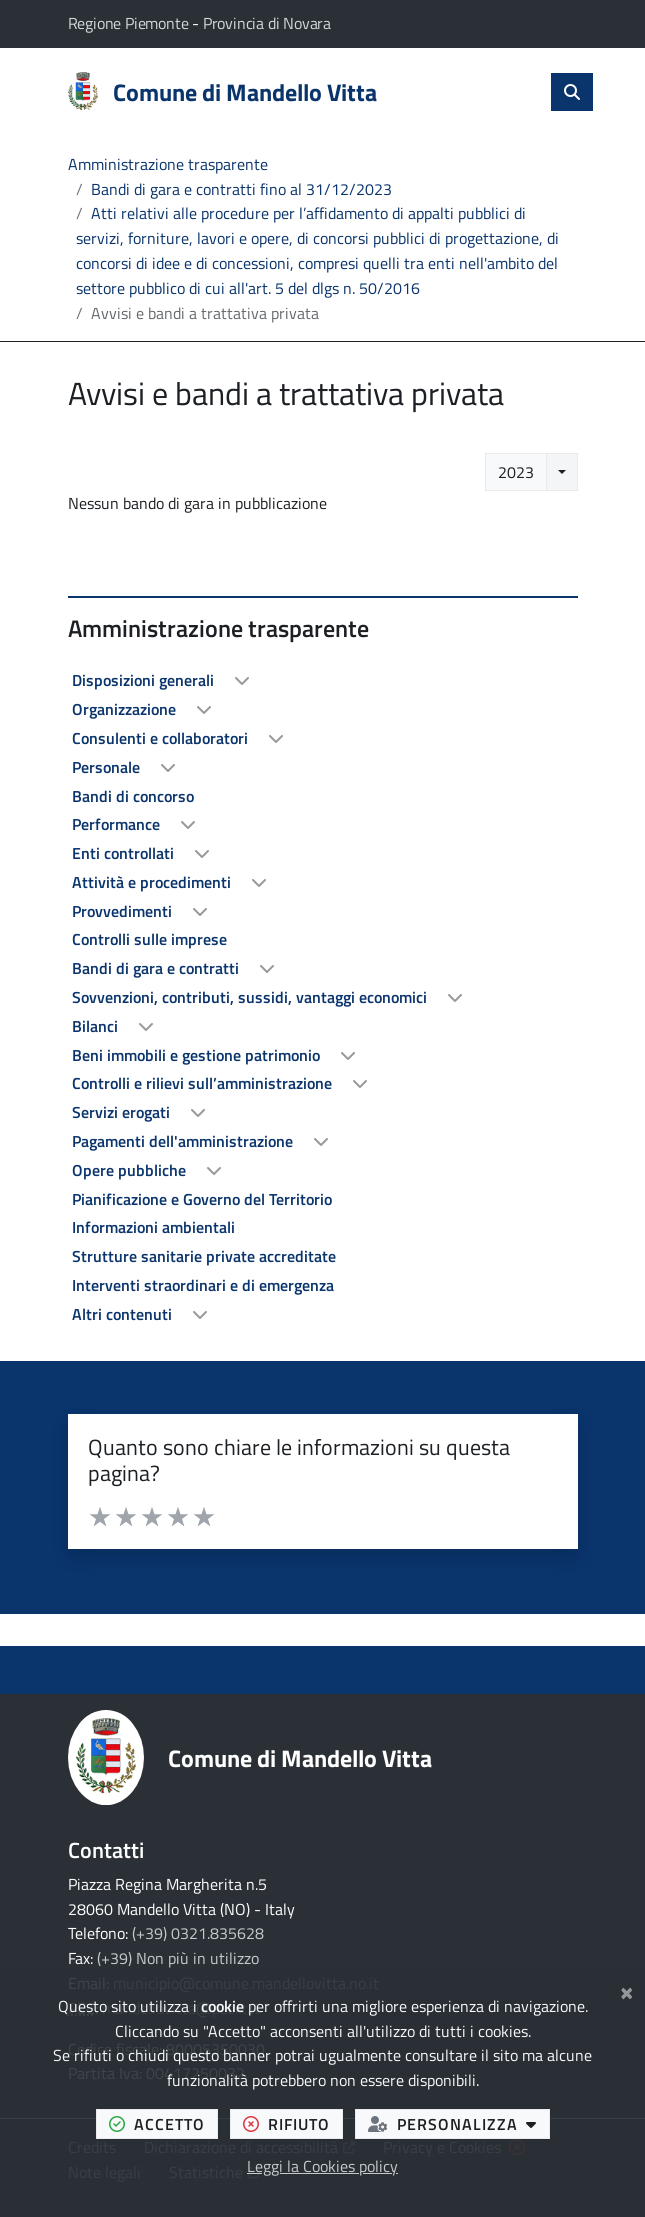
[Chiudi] (626, 1990)
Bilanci (97, 1026)
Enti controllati (125, 853)
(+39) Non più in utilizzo (178, 1958)
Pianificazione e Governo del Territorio (202, 1199)
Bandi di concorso (133, 796)
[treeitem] (323, 680)
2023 (516, 472)
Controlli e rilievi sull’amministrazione (204, 1083)
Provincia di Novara (267, 23)
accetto (163, 2123)
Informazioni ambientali (153, 1227)
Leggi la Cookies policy (322, 2166)
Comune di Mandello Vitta (300, 1758)
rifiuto (293, 2123)
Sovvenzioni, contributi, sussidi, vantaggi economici (251, 997)
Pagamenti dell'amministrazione (184, 1141)
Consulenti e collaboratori (162, 738)
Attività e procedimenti (153, 882)
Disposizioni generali (145, 680)
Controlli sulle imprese (149, 939)
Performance (118, 824)
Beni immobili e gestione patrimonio (198, 1055)
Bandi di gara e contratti (157, 968)
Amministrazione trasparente (168, 164)
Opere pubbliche (131, 1170)
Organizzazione (126, 709)
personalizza (459, 2123)
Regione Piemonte (130, 23)
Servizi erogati (123, 1112)
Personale (108, 767)
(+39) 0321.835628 (198, 1933)
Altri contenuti (124, 1314)
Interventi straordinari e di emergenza (203, 1285)
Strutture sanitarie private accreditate (204, 1256)
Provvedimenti (124, 911)
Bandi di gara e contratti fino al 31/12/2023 (241, 189)
